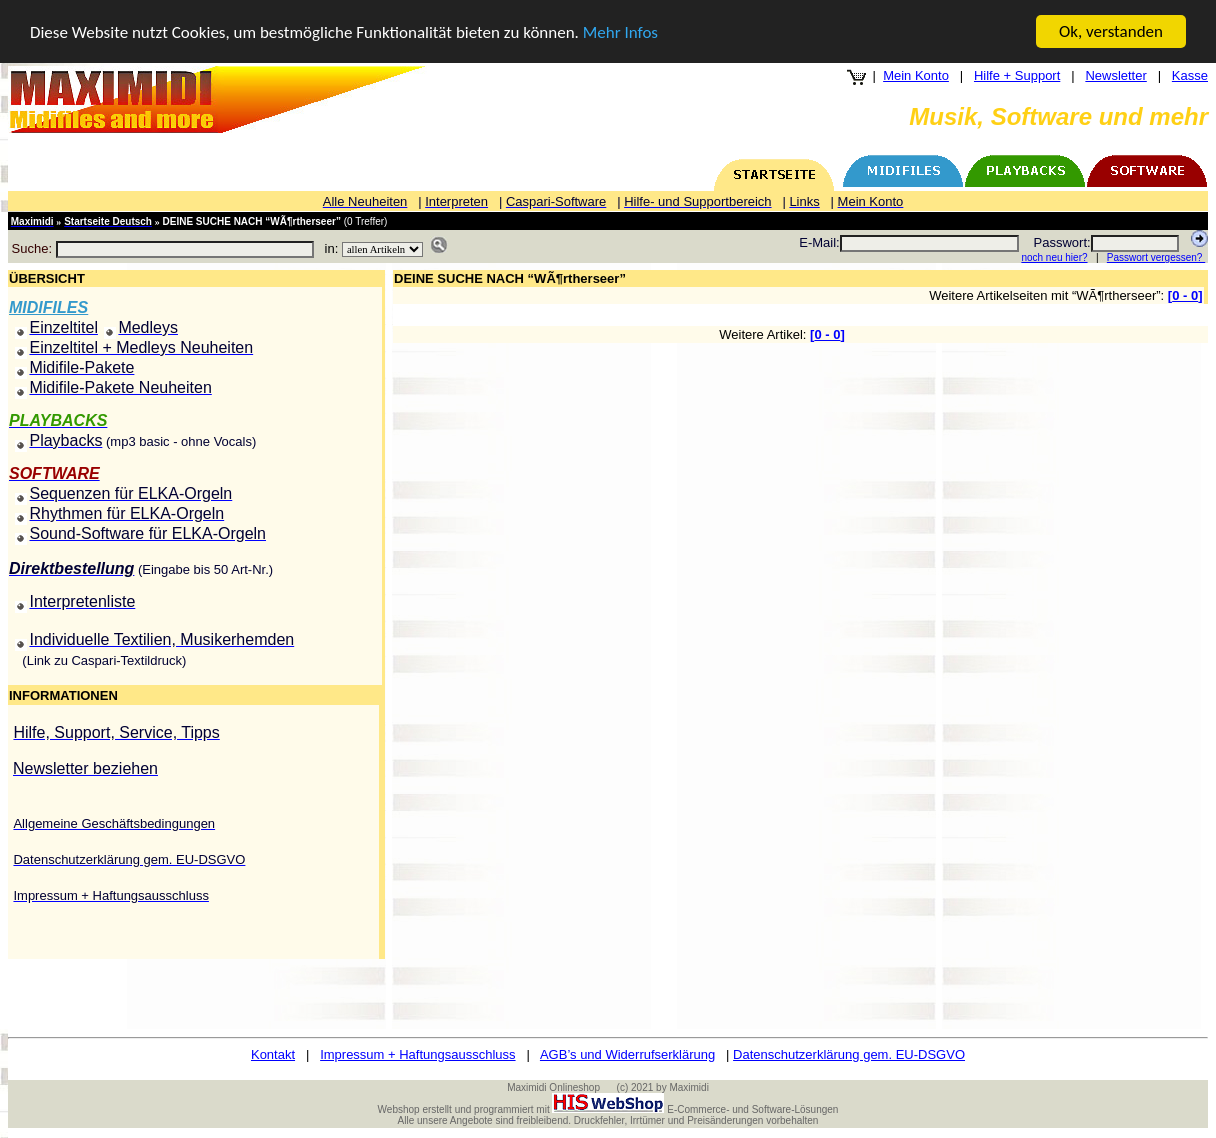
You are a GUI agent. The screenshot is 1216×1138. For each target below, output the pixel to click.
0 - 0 (1185, 295)
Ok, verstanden (1111, 31)
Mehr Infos (620, 31)
